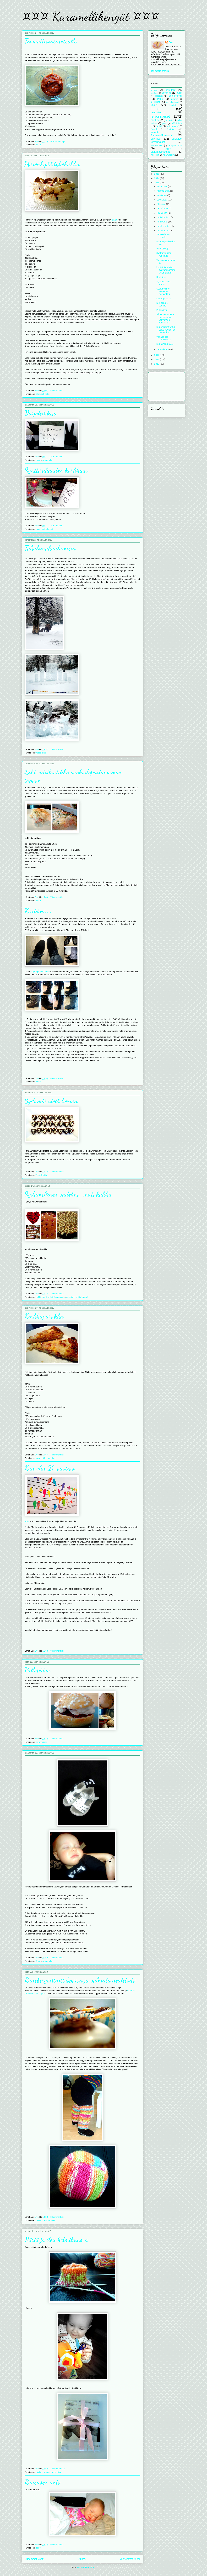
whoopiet (155, 155)
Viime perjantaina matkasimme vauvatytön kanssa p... (165, 318)
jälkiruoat (39, 394)
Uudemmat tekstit (34, 2559)
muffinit (155, 120)
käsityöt (39, 2220)
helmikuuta (163, 230)
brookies (154, 93)
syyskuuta (162, 199)
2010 (157, 364)
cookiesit (166, 92)
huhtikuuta (162, 221)
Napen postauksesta (40, 971)
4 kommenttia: (57, 1455)
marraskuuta (163, 191)
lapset (38, 460)
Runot (38, 1961)
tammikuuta (163, 349)
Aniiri (27, 1521)
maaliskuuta (163, 226)
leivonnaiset (59, 1297)
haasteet (159, 96)
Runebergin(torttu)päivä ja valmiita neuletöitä (80, 1980)
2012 (157, 355)
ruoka (38, 144)
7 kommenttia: (57, 897)
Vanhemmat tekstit (130, 2559)
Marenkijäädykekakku (52, 164)
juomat (174, 99)
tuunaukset (156, 145)
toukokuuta (163, 217)
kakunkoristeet (172, 102)
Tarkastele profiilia (160, 71)
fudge (179, 93)
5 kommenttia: (57, 390)
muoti (38, 1081)
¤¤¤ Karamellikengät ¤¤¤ (90, 16)
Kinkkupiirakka (44, 1316)
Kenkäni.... (38, 911)
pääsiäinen (176, 123)
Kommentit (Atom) (85, 2567)
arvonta (154, 90)
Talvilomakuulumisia (50, 548)
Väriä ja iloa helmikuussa (56, 2239)
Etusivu (82, 2559)
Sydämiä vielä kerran (51, 1101)
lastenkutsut (47, 529)
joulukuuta (162, 186)
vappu (168, 149)
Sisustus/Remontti (162, 135)
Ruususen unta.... (46, 2482)
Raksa (159, 126)
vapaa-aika (47, 460)
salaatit (155, 132)
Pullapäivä (37, 1670)
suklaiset (70, 1297)
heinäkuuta (163, 208)
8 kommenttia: (57, 1078)
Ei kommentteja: (58, 141)
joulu (160, 98)
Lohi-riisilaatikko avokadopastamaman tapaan (165, 270)
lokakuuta (162, 195)
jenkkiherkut (41, 1297)
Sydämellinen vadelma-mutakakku (68, 1194)
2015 (157, 174)
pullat (164, 123)
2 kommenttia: (56, 456)
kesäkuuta (162, 213)
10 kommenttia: (57, 2468)
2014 (157, 178)
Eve (171, 42)
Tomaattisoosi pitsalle (50, 41)
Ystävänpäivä (41, 1175)
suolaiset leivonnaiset (45, 1458)
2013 (157, 182)
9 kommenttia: (57, 2544)
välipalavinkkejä (160, 151)
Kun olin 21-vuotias (49, 1468)
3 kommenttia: (57, 1171)
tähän (114, 220)
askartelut (170, 90)
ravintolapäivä (173, 126)
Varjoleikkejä (41, 413)
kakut (47, 394)
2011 (157, 359)
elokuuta (161, 204)
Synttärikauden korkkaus (56, 470)
